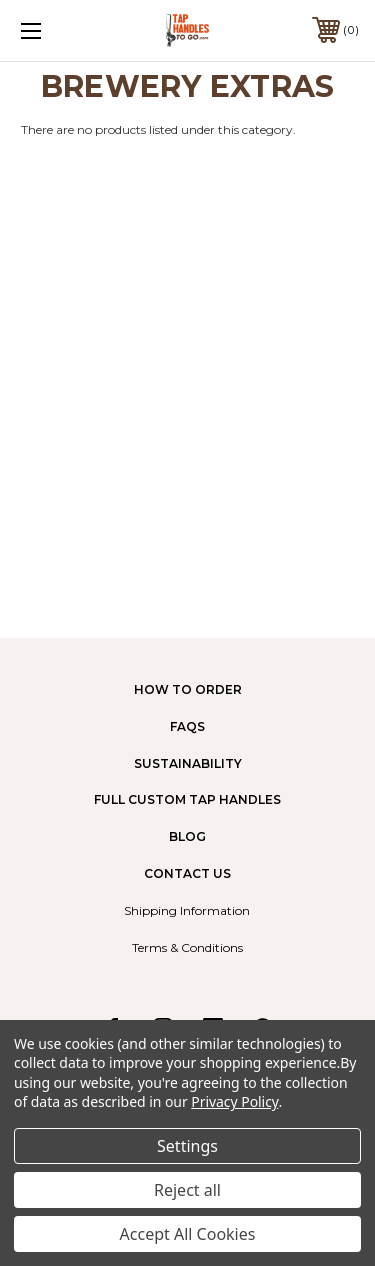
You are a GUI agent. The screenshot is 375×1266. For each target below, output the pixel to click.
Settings (187, 1146)
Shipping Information (187, 910)
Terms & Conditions (187, 947)
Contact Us (187, 873)
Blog (187, 836)
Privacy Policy (234, 1101)
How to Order (188, 689)
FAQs (187, 726)
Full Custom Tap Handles (187, 799)
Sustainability (188, 763)
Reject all (187, 1190)
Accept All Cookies (188, 1234)
